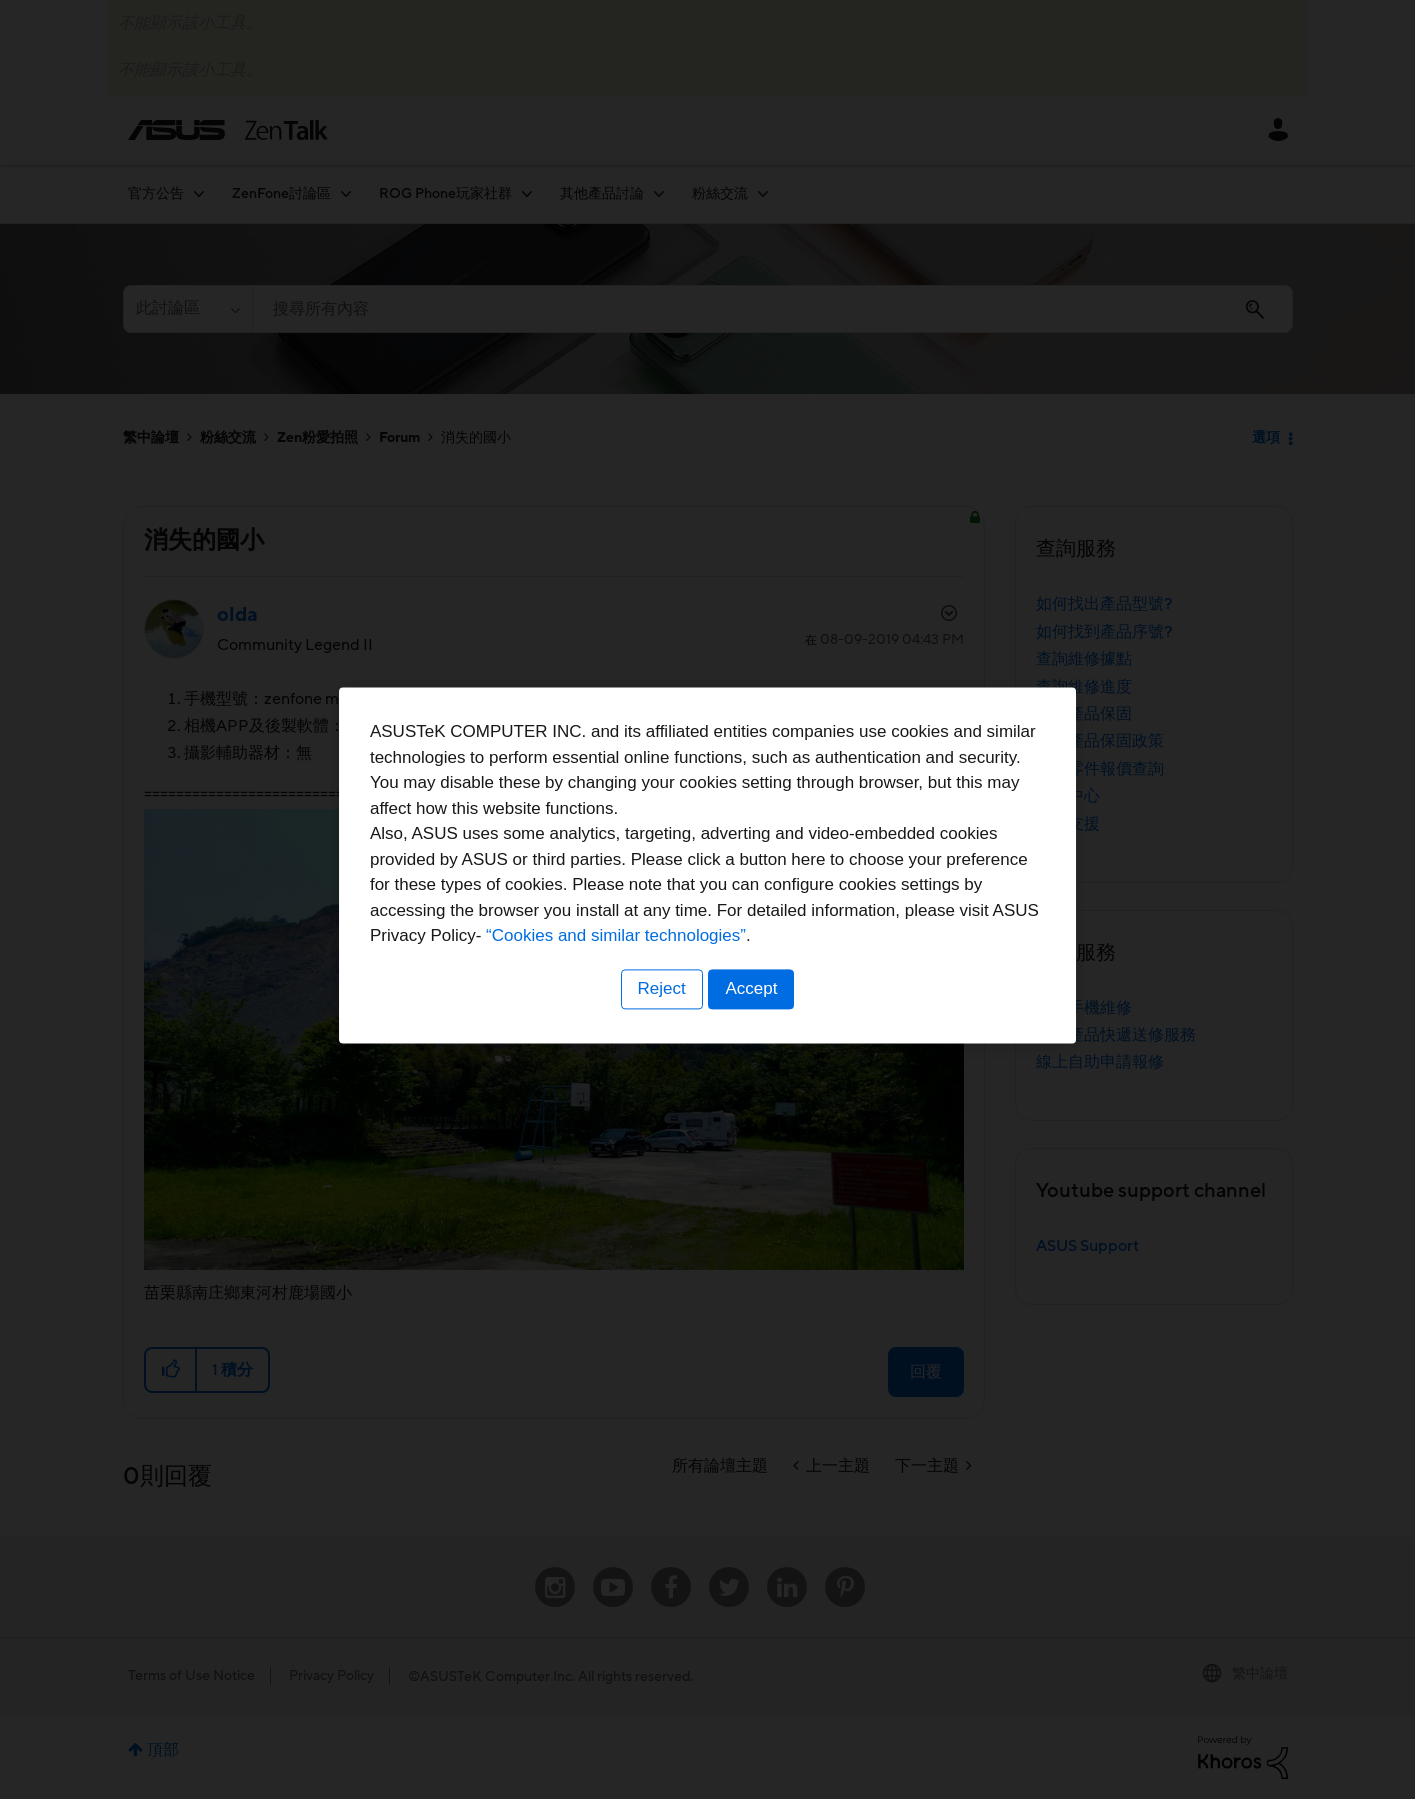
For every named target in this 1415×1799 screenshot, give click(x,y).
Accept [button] (753, 1023)
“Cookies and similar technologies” (769, 971)
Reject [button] (660, 1023)
